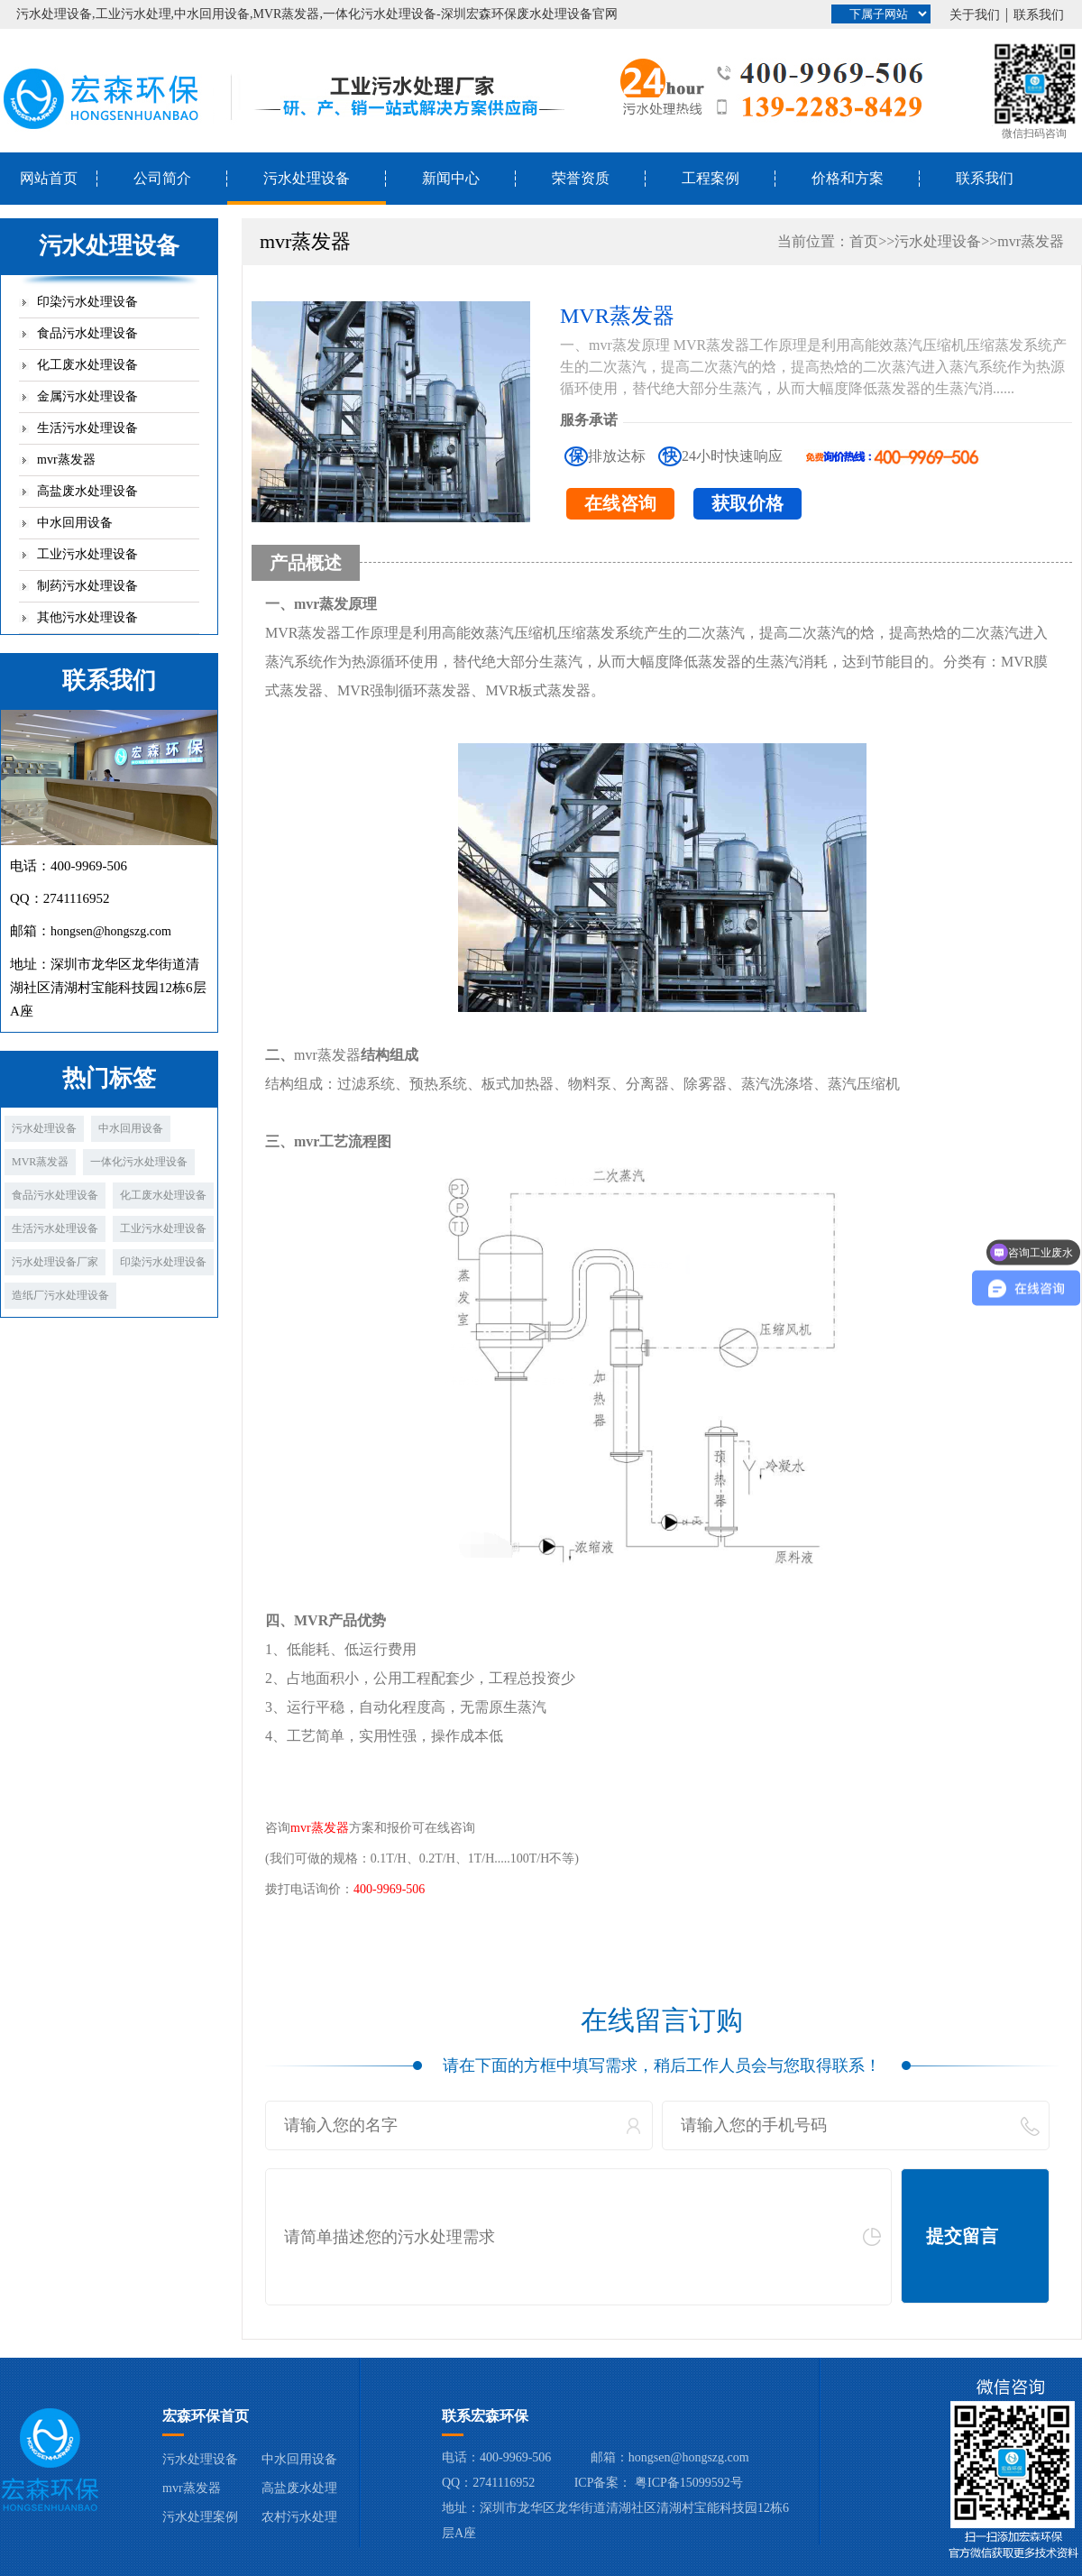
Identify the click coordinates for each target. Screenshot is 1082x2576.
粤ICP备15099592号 (689, 2482)
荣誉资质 (581, 178)
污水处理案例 (200, 2517)
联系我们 (1038, 15)
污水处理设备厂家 (55, 1262)
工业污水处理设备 (87, 554)
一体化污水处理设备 (139, 1161)
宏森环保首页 (205, 2416)
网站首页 (49, 178)
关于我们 (974, 15)
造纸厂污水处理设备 (60, 1295)
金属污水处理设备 (87, 396)
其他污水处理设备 (87, 617)
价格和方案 (848, 178)
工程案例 (710, 178)
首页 (863, 241)
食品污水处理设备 (87, 333)
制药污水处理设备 (87, 586)
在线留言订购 (662, 2020)
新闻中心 (451, 178)
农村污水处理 (299, 2517)
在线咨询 (620, 503)
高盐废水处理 (299, 2488)
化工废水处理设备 (87, 365)
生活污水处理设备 (87, 428)
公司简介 (162, 178)
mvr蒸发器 (66, 459)
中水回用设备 (75, 522)
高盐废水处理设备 (87, 491)
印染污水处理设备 (87, 301)
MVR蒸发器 (40, 1161)
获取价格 (747, 503)
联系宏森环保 (485, 2416)
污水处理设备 (306, 178)
